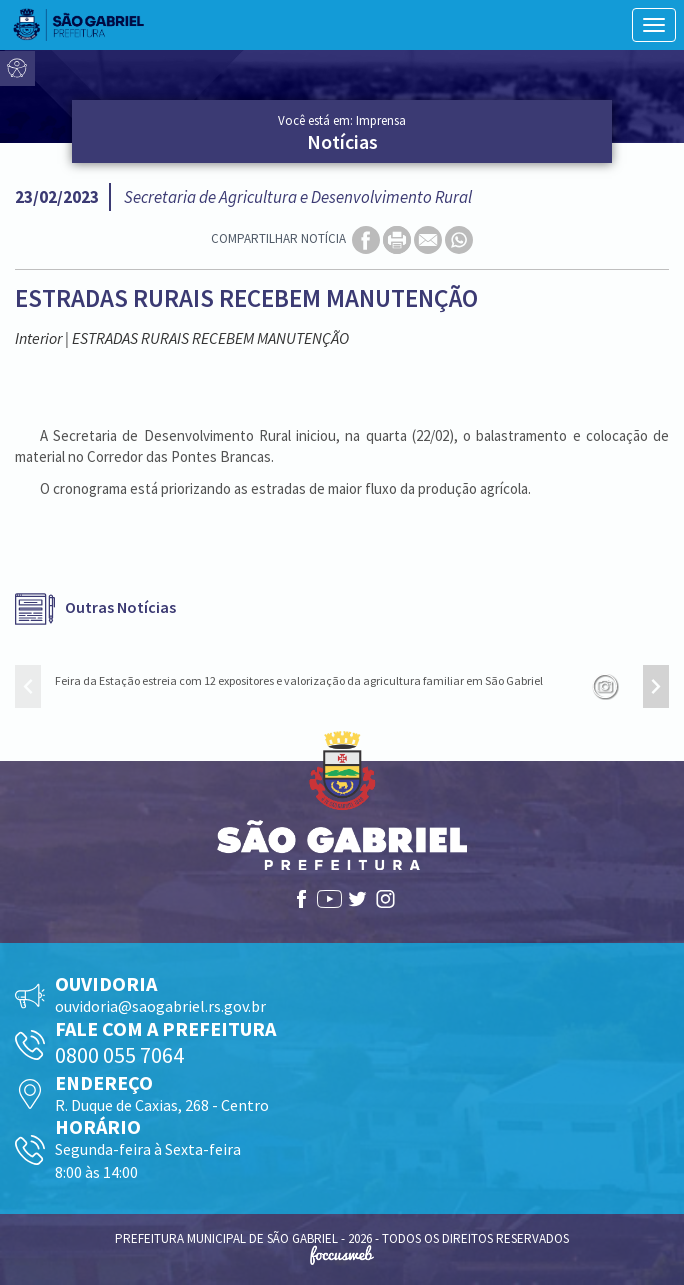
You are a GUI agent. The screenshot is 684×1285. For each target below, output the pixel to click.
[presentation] (28, 686)
